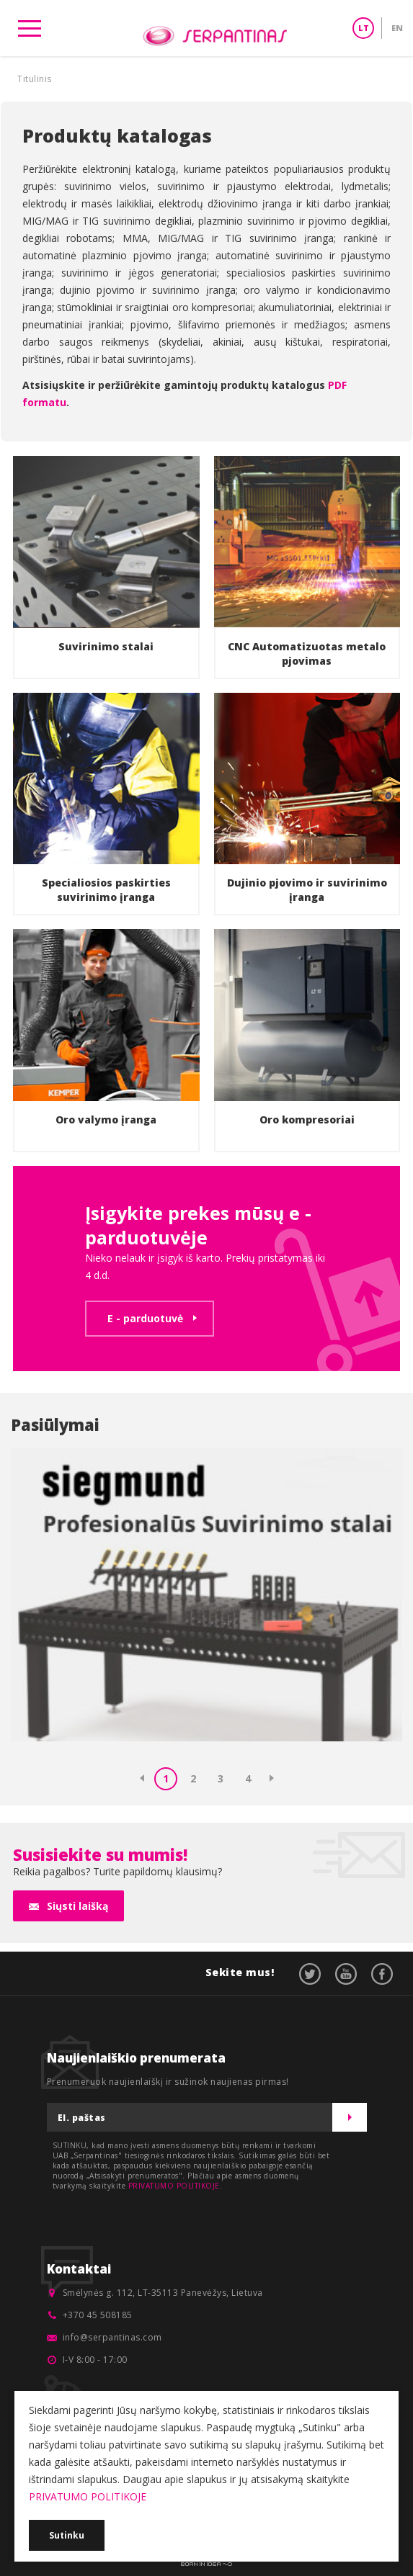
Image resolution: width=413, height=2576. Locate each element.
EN (397, 27)
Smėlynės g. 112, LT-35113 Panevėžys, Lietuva (163, 2292)
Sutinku (66, 2535)
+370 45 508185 (98, 2315)
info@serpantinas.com (112, 2337)
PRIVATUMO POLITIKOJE (174, 2186)
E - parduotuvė (145, 1318)
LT (363, 27)
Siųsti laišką (77, 1906)
